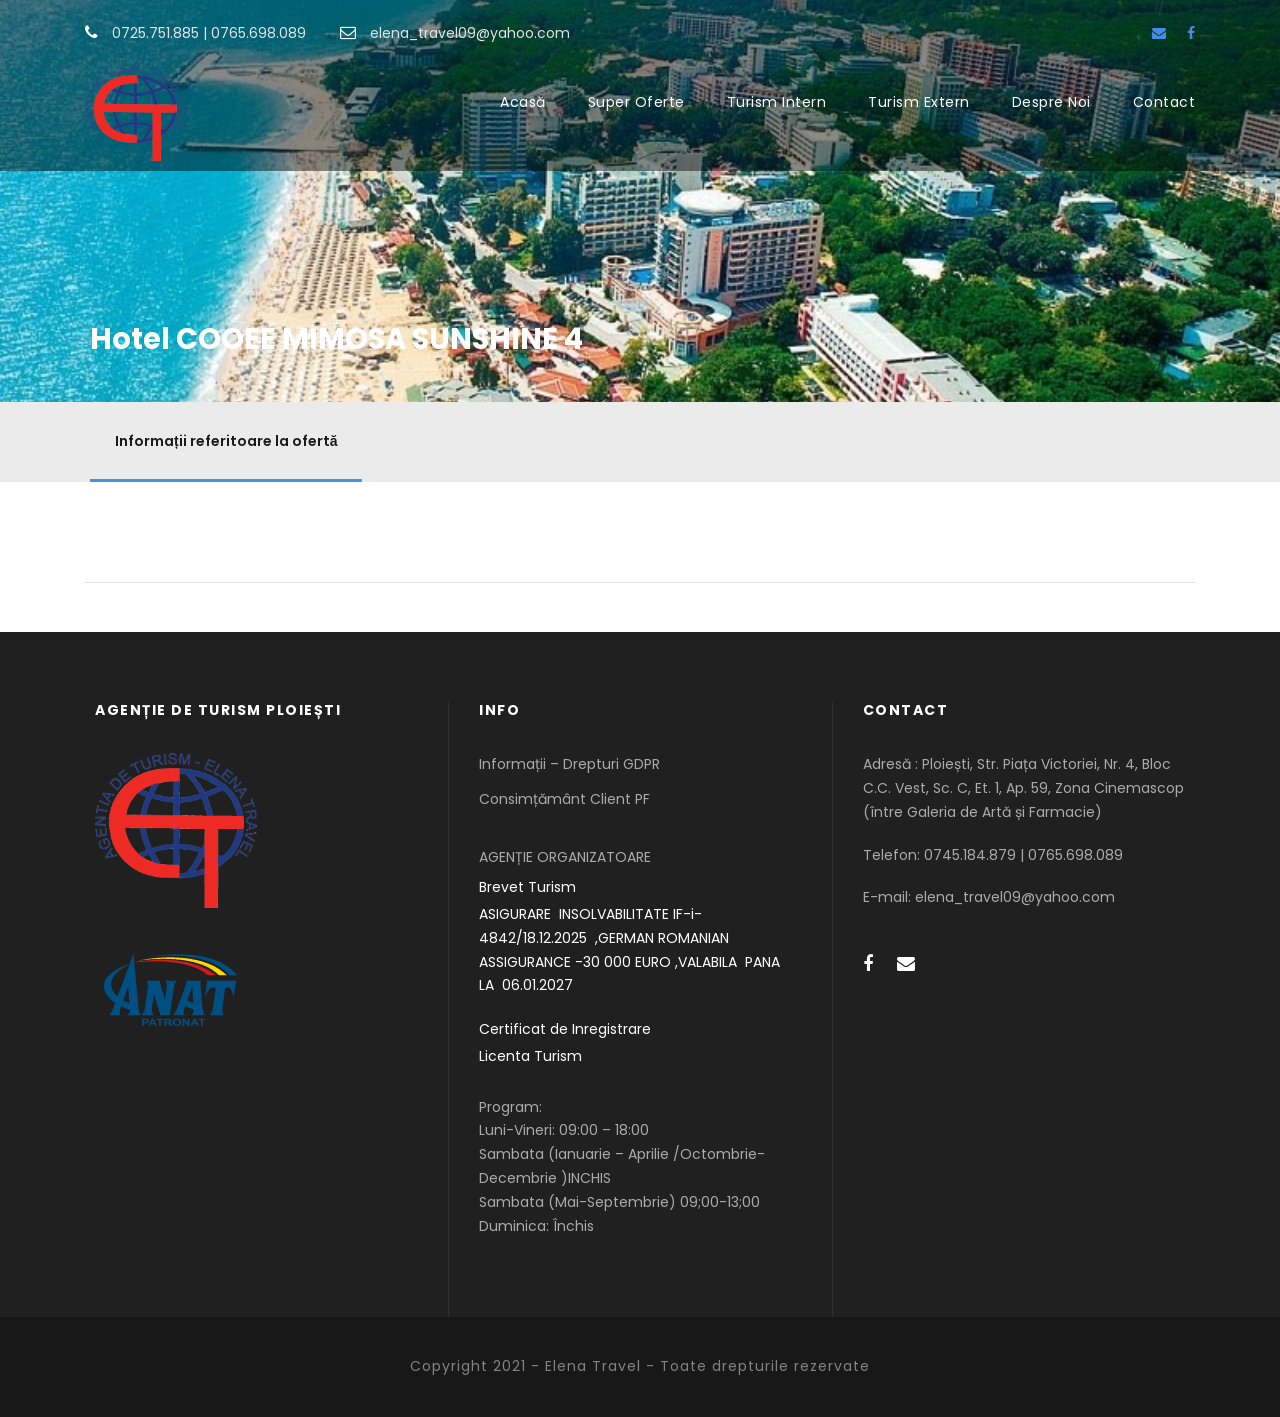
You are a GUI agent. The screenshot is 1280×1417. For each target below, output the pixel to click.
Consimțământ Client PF (564, 799)
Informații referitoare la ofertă (226, 441)
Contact (1164, 102)
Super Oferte (636, 102)
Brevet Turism (527, 887)
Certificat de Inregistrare (565, 1029)
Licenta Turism (530, 1056)
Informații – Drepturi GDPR (569, 764)
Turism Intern (777, 102)
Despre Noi (1051, 102)
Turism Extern (919, 102)
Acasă (523, 102)
